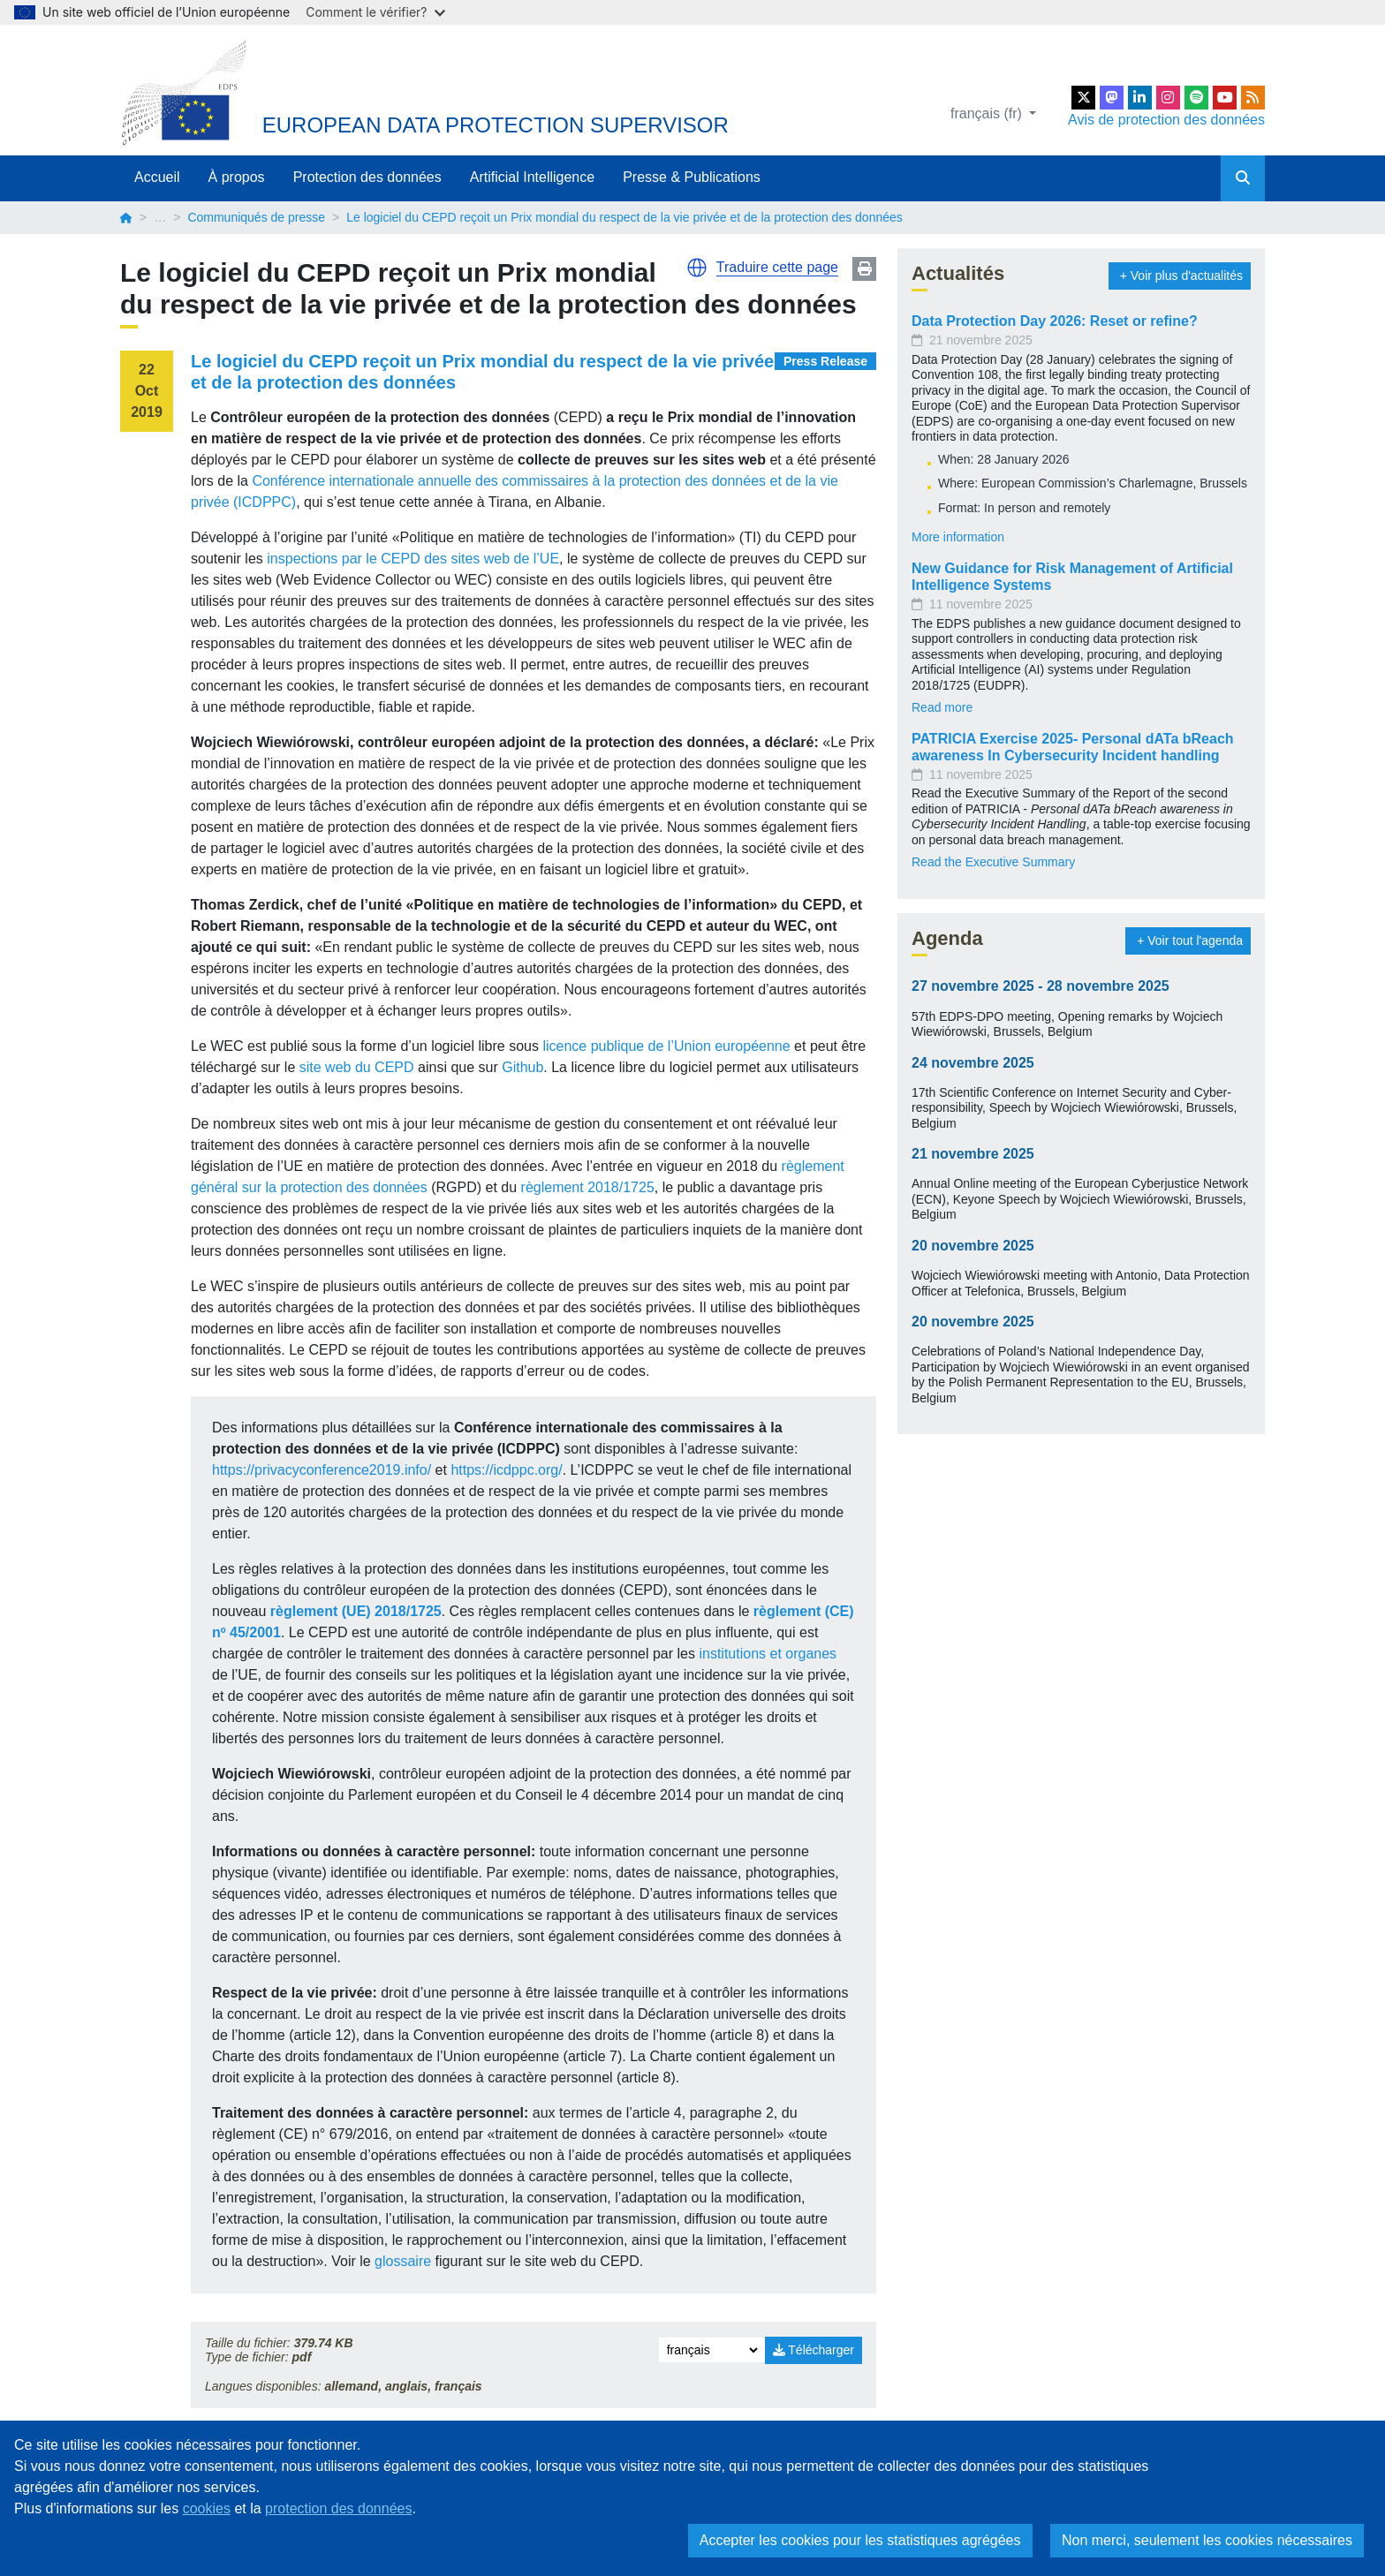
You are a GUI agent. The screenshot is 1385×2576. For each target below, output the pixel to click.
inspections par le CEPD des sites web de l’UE (411, 558)
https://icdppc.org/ (506, 1469)
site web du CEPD (356, 1067)
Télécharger (813, 2350)
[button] (697, 267)
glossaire (405, 2261)
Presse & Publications (692, 177)
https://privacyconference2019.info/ (321, 1469)
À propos (236, 177)
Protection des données (367, 177)
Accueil (157, 177)
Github (522, 1067)
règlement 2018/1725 (588, 1187)
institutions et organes (767, 1653)
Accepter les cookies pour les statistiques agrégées (860, 2540)
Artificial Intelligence (532, 177)
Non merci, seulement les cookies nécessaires (1207, 2540)
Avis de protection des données (1166, 119)
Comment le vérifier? (375, 11)
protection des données (338, 2508)
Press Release (825, 361)
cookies (207, 2508)
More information (958, 537)
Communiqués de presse (256, 217)
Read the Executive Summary (993, 862)
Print (864, 269)
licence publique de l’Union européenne (666, 1046)
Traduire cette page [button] (777, 267)
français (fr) (988, 113)
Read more (942, 707)
